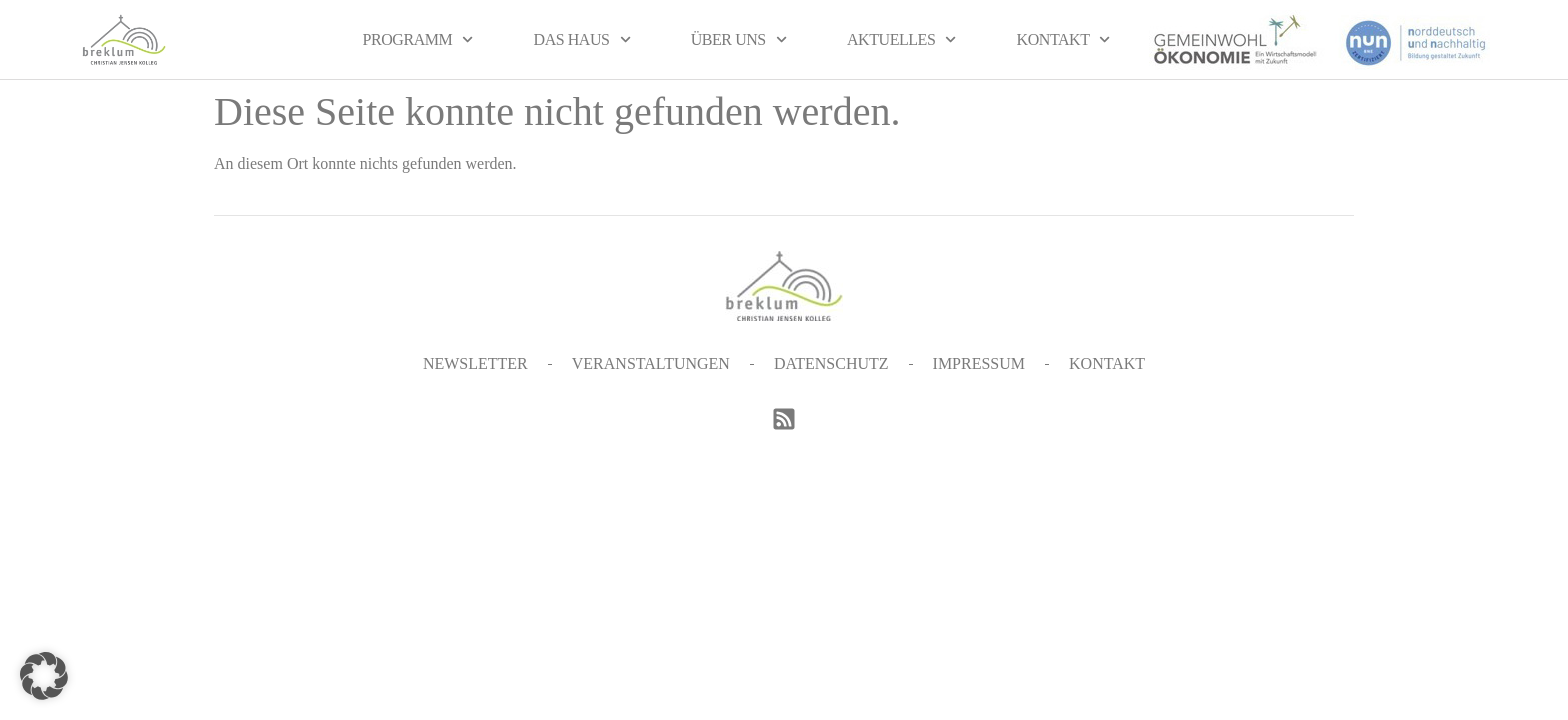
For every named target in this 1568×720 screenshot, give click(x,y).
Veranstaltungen (651, 363)
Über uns (739, 39)
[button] (44, 676)
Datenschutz (831, 363)
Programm (418, 39)
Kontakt (1064, 39)
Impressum (979, 363)
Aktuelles (902, 39)
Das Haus (582, 39)
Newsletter (475, 363)
